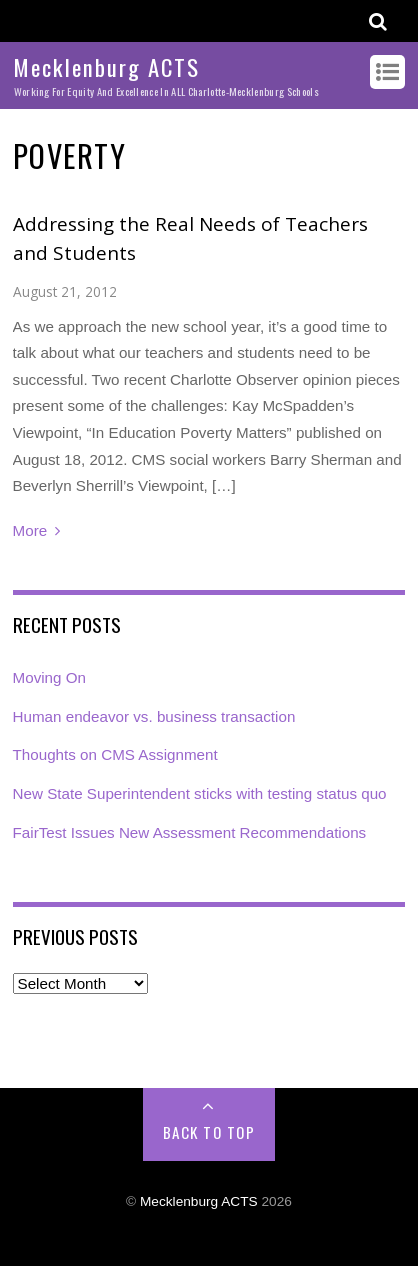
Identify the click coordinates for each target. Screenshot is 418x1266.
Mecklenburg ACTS (199, 1201)
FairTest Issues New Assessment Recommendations (190, 832)
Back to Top (209, 1132)
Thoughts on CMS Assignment (115, 754)
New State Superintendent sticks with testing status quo (200, 793)
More (30, 530)
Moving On (49, 677)
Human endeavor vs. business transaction (154, 716)
